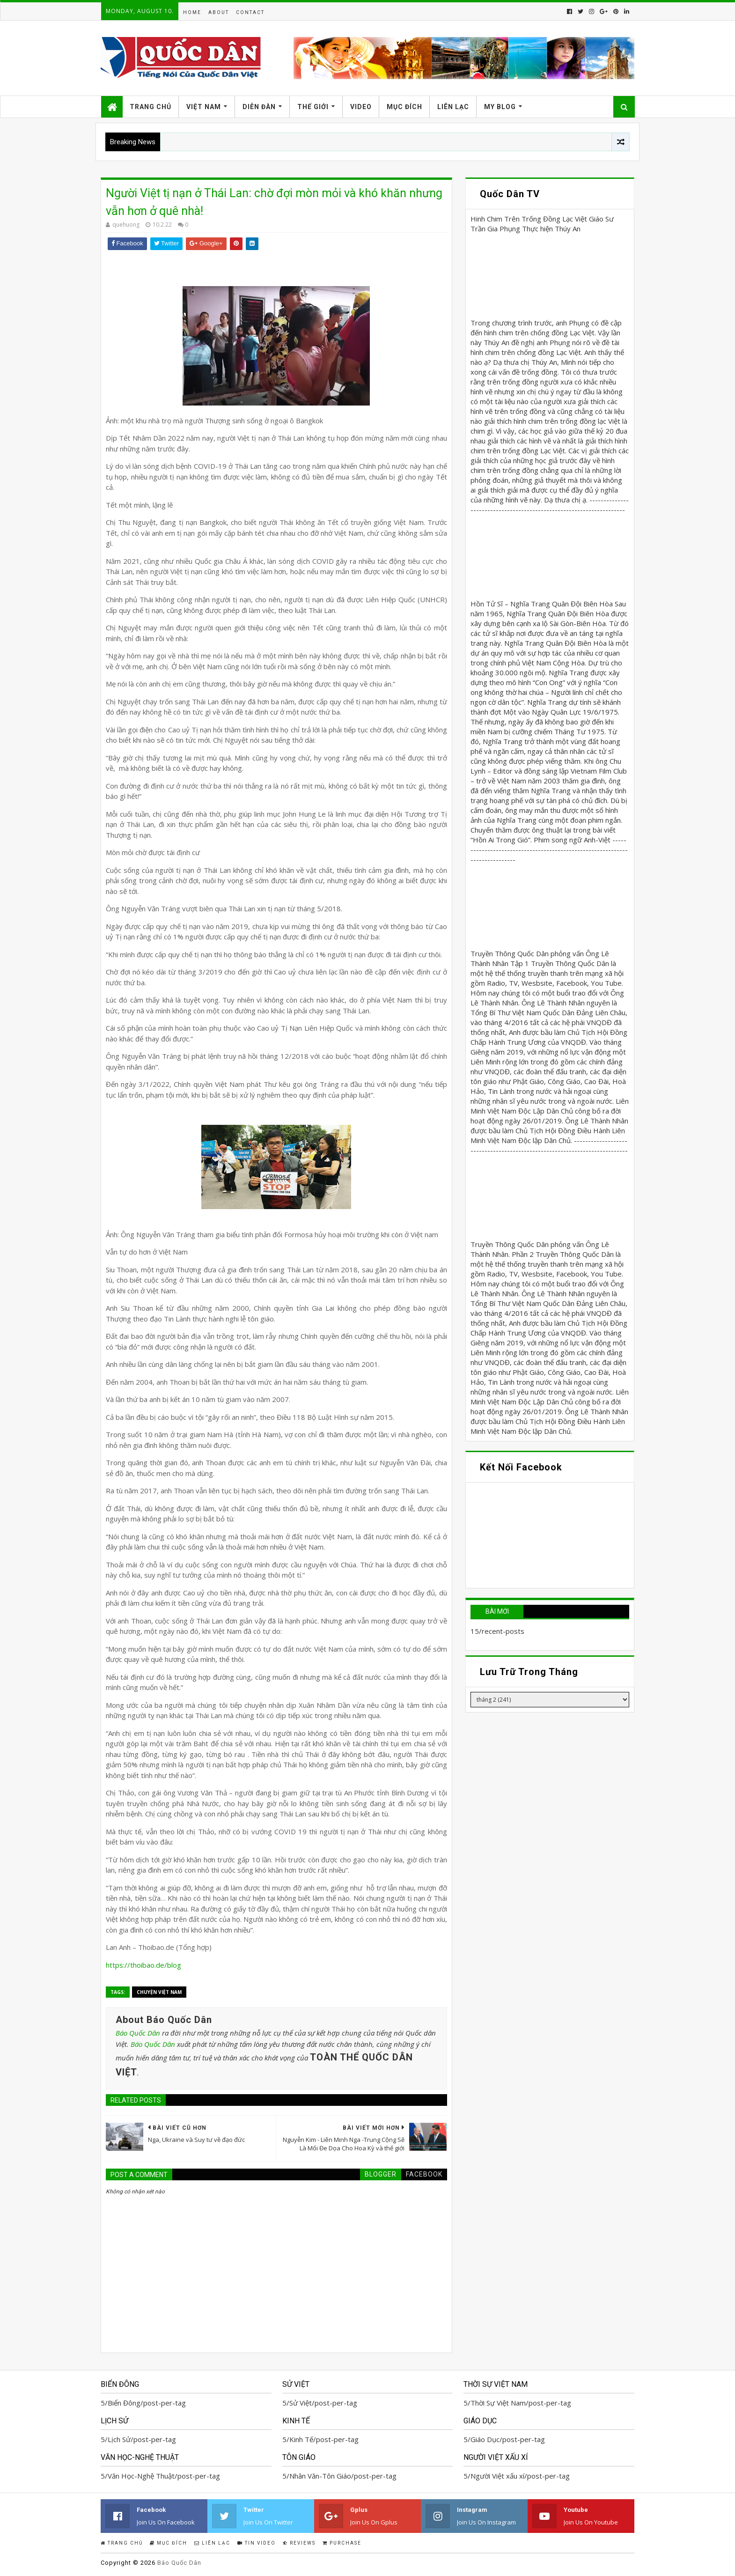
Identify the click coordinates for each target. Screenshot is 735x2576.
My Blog (500, 107)
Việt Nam (203, 107)
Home (192, 12)
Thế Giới (313, 107)
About (218, 12)
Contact (250, 12)
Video (361, 107)
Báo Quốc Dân (138, 2032)
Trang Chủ (150, 107)
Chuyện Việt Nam (159, 1992)
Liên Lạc (453, 107)
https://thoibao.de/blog (143, 1965)
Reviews (299, 2543)
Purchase (342, 2543)
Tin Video (256, 2543)
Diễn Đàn (259, 107)
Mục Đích (404, 107)
